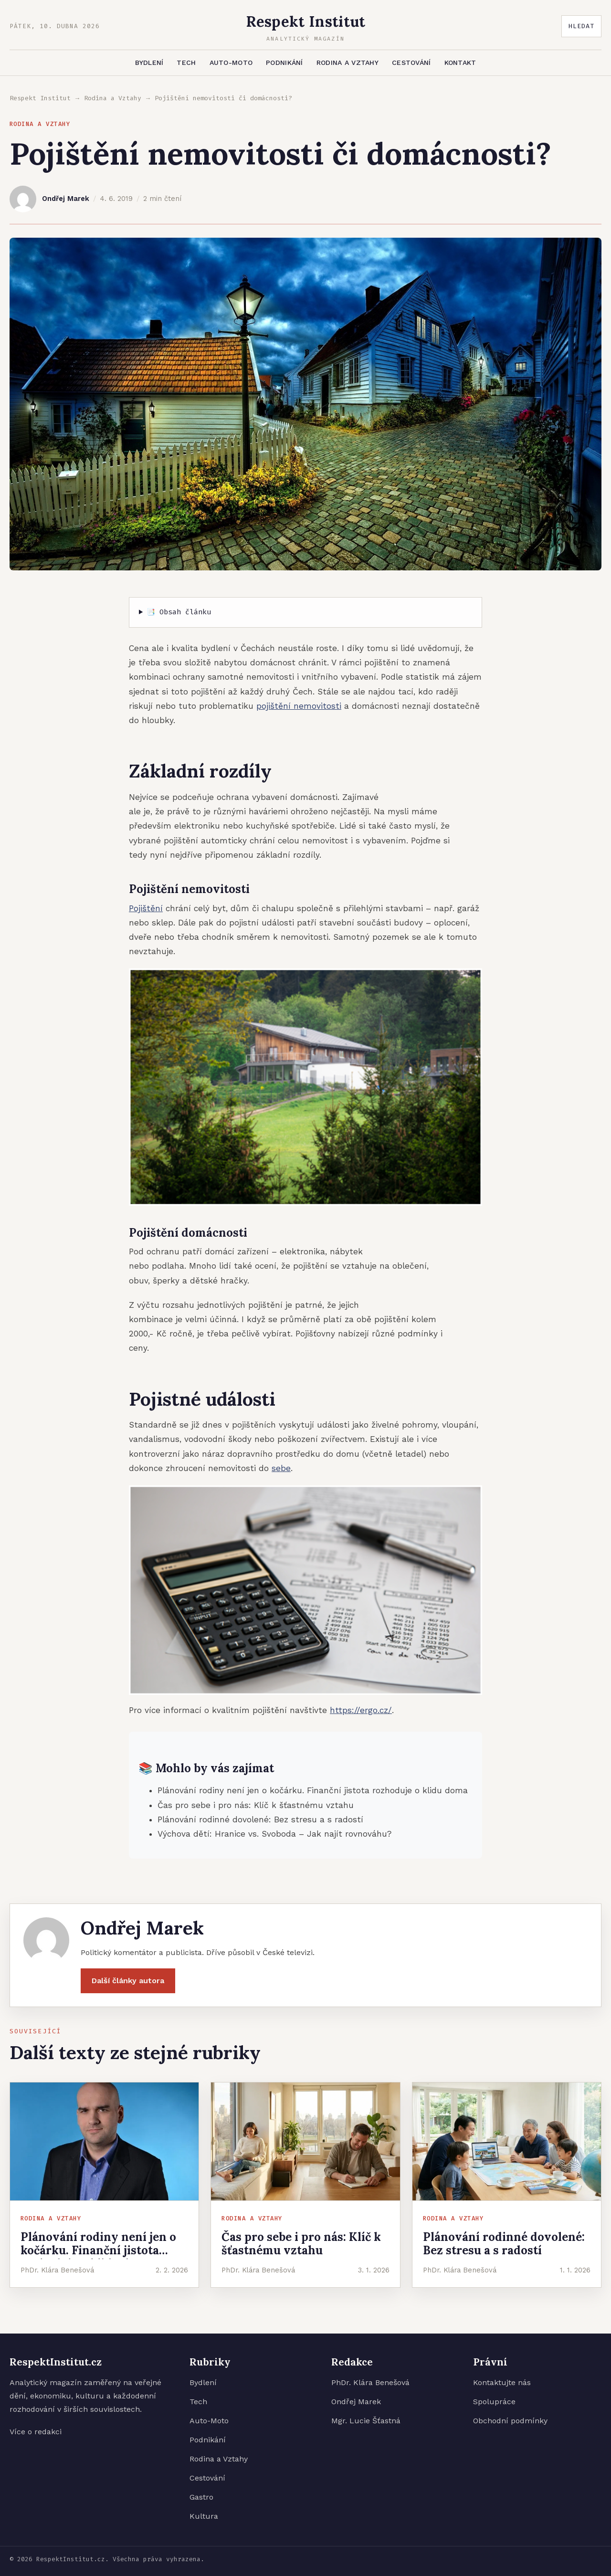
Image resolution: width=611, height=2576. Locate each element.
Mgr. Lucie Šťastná (365, 2420)
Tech (186, 62)
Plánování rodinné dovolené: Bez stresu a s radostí (260, 1819)
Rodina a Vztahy (347, 62)
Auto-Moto (231, 62)
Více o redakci (36, 2431)
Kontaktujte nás (502, 2382)
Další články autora (128, 1985)
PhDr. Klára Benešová (370, 2382)
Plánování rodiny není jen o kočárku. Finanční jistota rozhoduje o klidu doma (313, 1790)
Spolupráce (494, 2401)
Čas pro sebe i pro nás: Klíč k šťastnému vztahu (256, 1805)
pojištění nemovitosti (298, 706)
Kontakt (460, 62)
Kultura (204, 2516)
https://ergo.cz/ (361, 1710)
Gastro (201, 2497)
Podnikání (284, 62)
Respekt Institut (40, 98)
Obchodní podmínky (510, 2420)
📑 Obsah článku (179, 612)
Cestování (411, 62)
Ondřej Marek (356, 2401)
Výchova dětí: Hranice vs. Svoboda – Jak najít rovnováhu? (274, 1834)
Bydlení (149, 62)
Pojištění (146, 908)
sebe (281, 1468)
